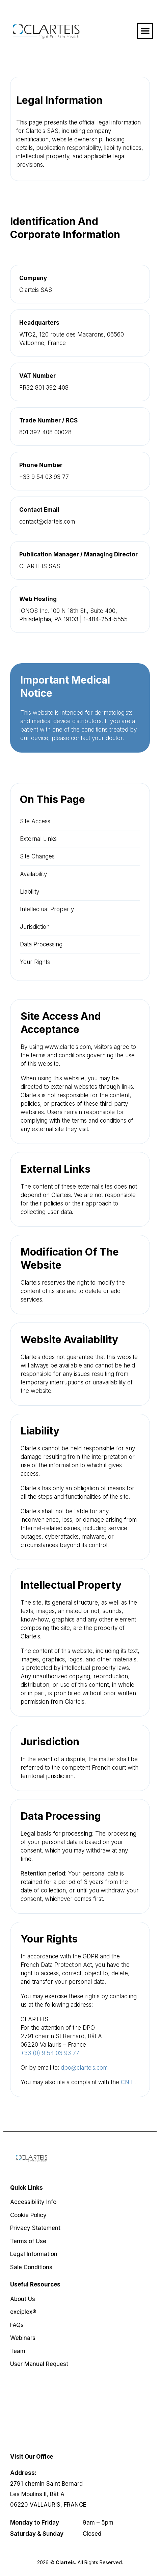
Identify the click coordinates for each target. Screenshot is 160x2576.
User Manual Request (39, 2364)
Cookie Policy (28, 2215)
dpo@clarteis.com (84, 2067)
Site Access (35, 821)
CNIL (127, 2082)
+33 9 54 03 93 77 (44, 477)
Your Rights (35, 962)
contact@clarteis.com (47, 521)
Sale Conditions (31, 2267)
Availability (33, 874)
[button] (145, 31)
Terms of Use (28, 2241)
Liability (29, 891)
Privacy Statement (35, 2228)
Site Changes (37, 856)
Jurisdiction (35, 926)
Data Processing (41, 944)
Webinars (22, 2337)
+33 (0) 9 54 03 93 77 (50, 2053)
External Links (38, 838)
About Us (22, 2299)
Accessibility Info (33, 2202)
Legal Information (33, 2254)
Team (17, 2351)
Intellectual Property (47, 909)
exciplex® (23, 2311)
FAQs (17, 2325)
